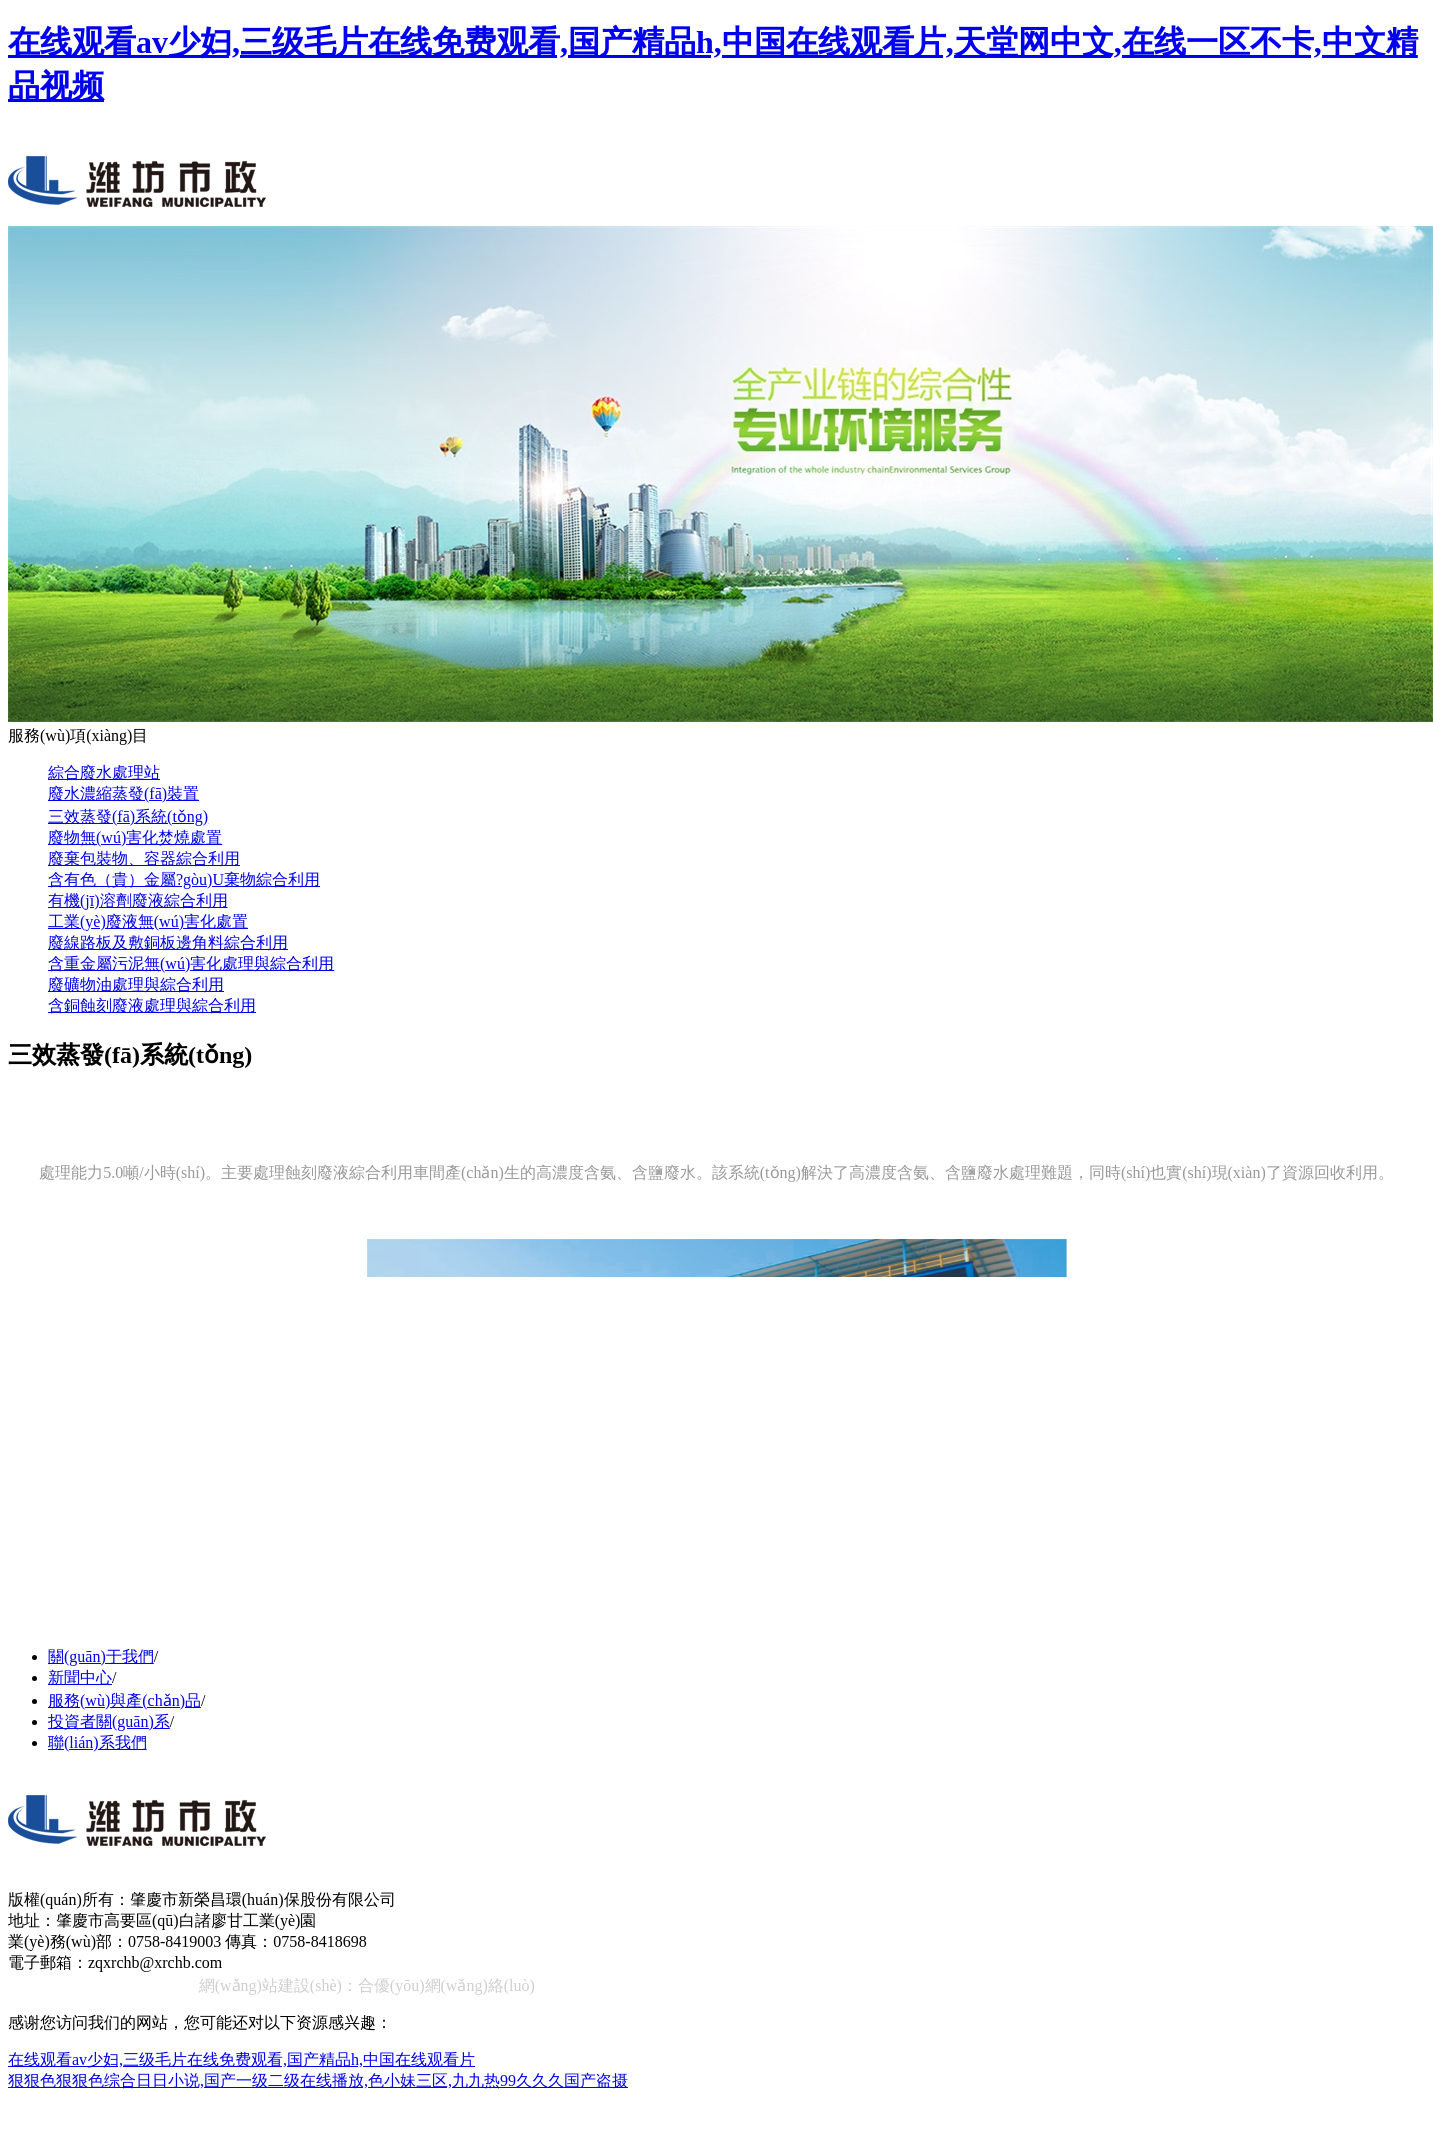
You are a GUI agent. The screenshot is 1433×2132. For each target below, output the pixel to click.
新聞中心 (80, 1677)
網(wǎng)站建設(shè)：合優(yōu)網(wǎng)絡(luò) (367, 1985)
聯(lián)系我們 (97, 1742)
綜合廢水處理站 (104, 772)
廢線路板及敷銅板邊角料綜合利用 (168, 942)
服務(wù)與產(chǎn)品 (124, 1700)
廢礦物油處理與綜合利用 (136, 984)
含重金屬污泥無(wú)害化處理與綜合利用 (191, 963)
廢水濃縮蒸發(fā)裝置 (123, 793)
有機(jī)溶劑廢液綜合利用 (138, 900)
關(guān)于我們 (101, 1656)
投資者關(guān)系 (109, 1721)
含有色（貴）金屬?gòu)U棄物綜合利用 (184, 879)
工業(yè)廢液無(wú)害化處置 (148, 921)
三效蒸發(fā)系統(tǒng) (128, 816)
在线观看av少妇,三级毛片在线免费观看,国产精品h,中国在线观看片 (241, 2059)
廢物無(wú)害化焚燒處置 (135, 837)
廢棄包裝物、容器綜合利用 (144, 858)
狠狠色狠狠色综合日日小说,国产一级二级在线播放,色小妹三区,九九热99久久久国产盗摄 (318, 2080)
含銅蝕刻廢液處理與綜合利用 (152, 1005)
